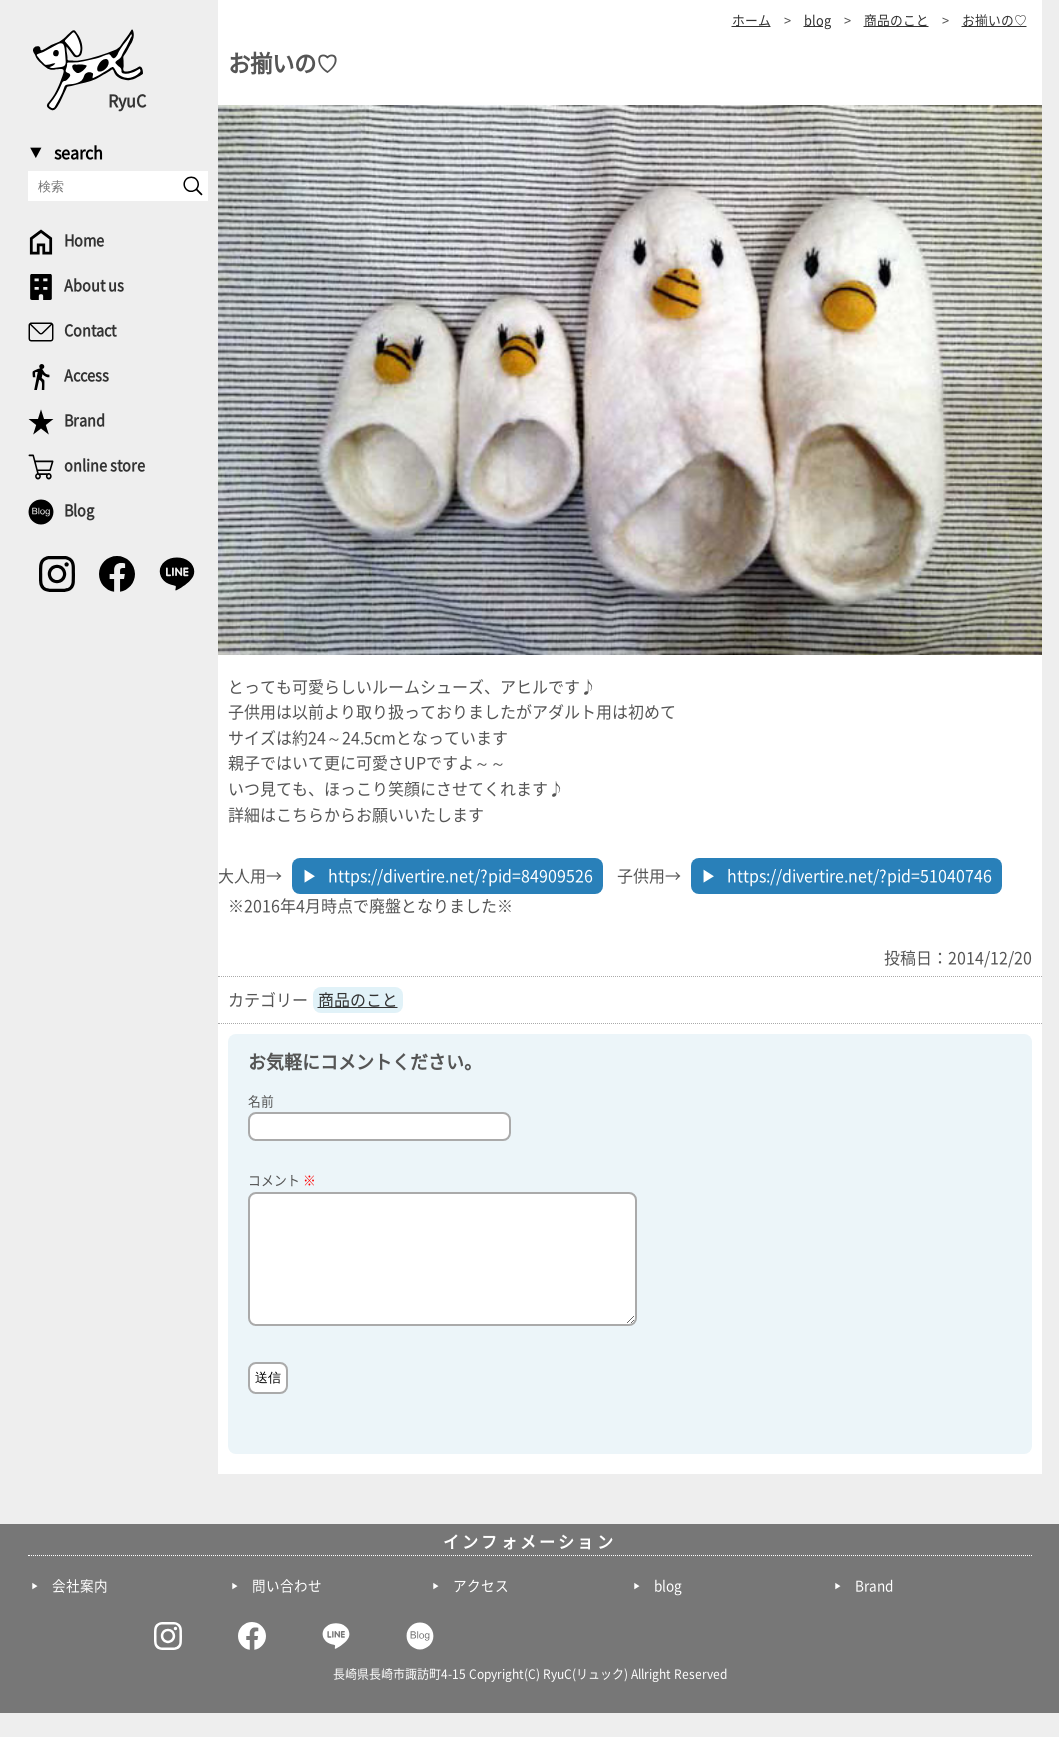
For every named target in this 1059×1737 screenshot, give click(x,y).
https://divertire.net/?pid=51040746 (859, 876)
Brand (874, 1610)
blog (668, 1610)
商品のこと (358, 1000)
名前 (261, 1101)
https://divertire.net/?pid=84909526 (460, 876)
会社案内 (80, 1610)
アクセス (481, 1610)
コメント (282, 1180)
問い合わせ (287, 1610)
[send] (193, 186)
